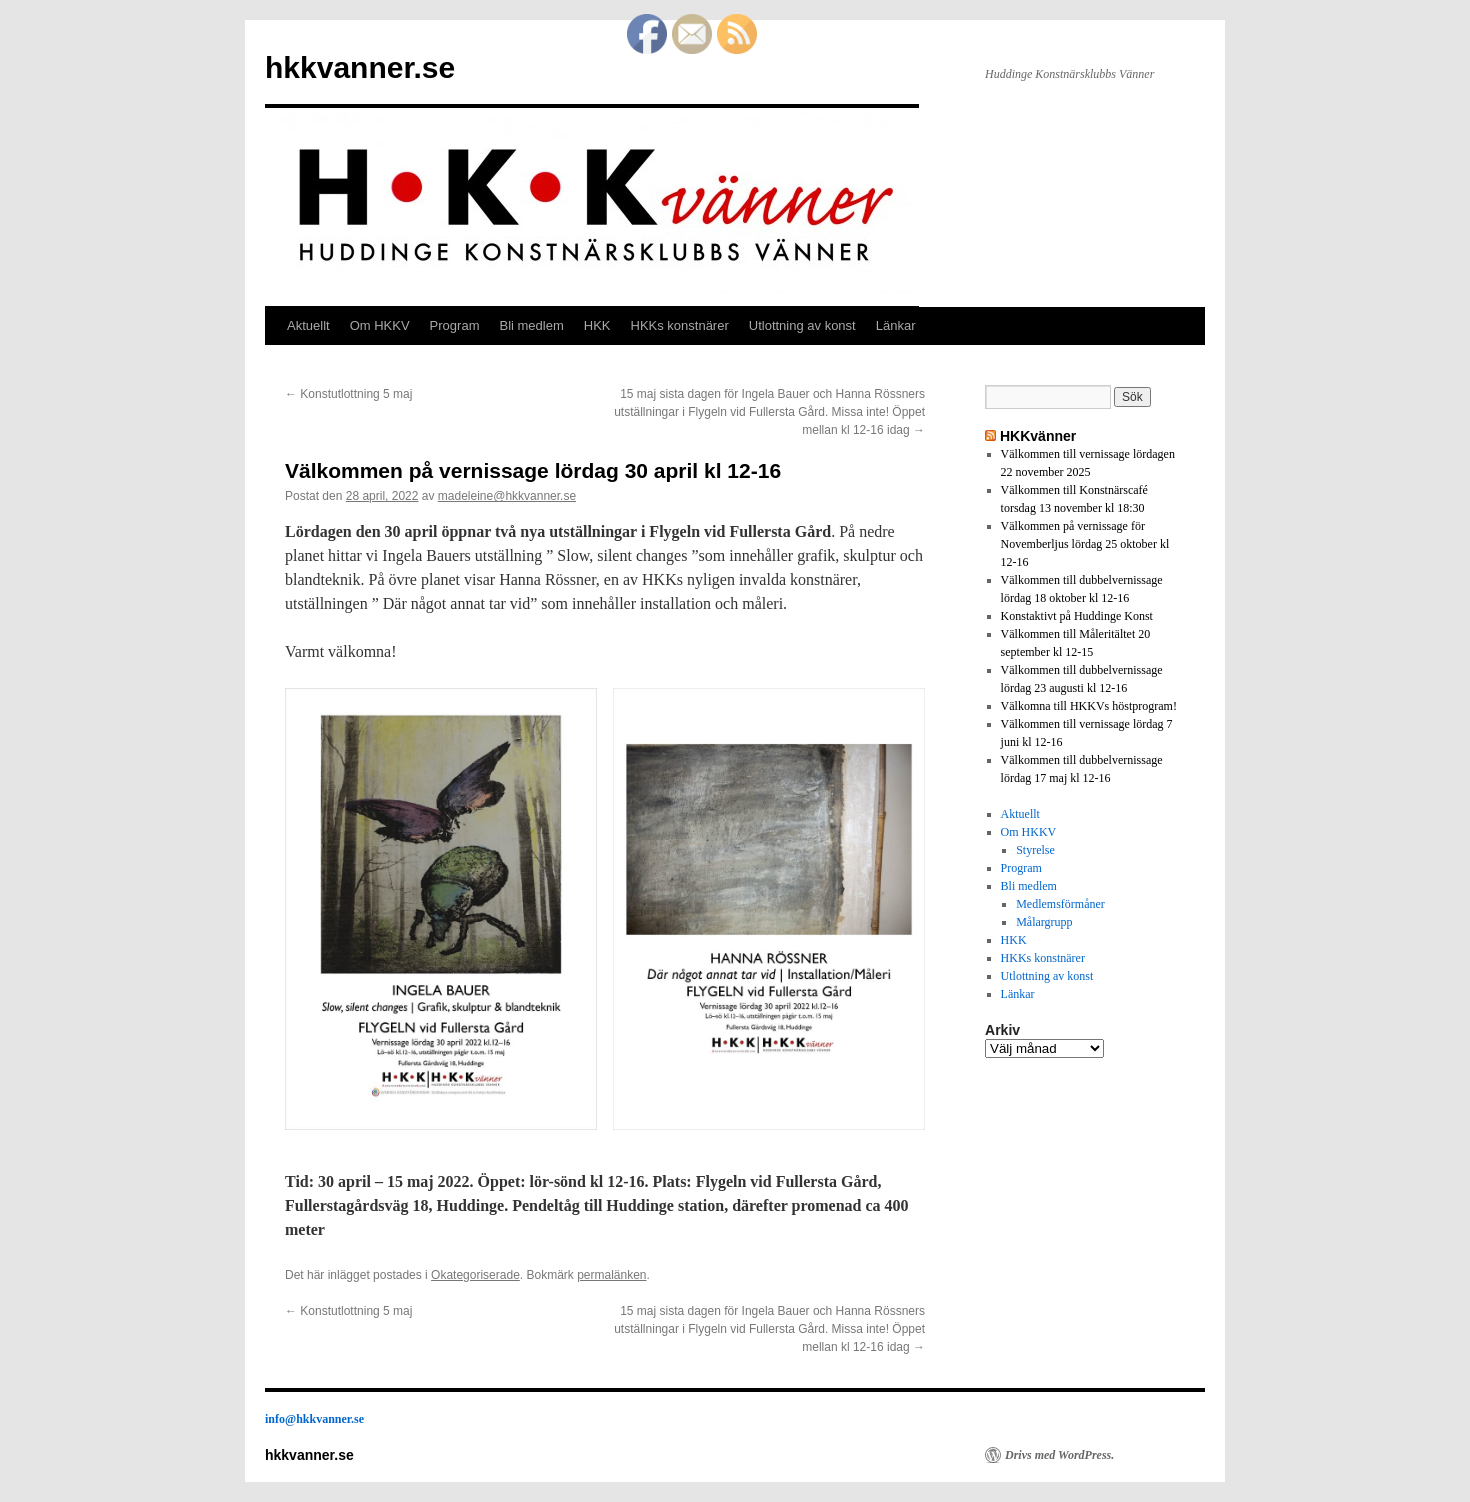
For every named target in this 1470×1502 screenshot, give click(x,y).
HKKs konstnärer (680, 325)
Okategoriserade (475, 1275)
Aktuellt (308, 325)
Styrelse (1035, 850)
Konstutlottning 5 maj (348, 394)
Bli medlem (531, 325)
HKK (597, 325)
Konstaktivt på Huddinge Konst (1077, 616)
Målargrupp (1044, 922)
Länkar (896, 325)
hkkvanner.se (360, 67)
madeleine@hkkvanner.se (507, 496)
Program (455, 325)
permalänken (611, 1275)
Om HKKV (380, 325)
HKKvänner (1038, 436)
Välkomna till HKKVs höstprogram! (1089, 706)
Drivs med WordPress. (1059, 1455)
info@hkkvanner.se (314, 1419)
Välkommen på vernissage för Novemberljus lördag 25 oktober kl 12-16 (1085, 544)
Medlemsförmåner (1060, 904)
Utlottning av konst (802, 325)
